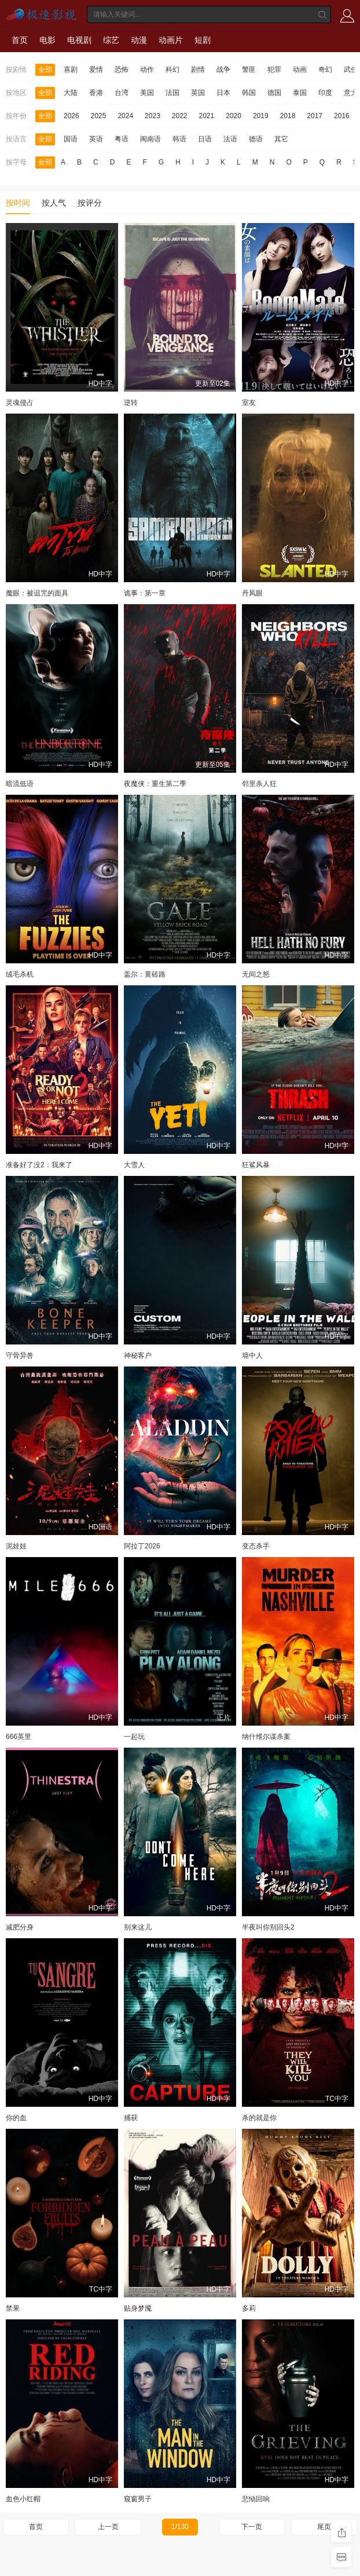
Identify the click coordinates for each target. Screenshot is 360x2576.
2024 (125, 116)
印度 (325, 93)
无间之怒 (256, 974)
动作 (147, 69)
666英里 (18, 1737)
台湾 (121, 93)
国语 (71, 139)
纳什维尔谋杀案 (266, 1737)
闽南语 (150, 139)
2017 (314, 116)
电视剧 (79, 40)
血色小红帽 (23, 2499)
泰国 (300, 93)
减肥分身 (20, 1927)
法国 (172, 93)
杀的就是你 (259, 2118)
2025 (98, 116)
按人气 (54, 202)
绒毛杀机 (20, 974)
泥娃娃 (16, 1546)
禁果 (13, 2308)
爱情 (96, 69)
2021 (207, 116)
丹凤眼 (252, 593)
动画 (300, 69)
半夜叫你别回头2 (268, 1927)
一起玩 (134, 1737)
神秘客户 (138, 1355)
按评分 (90, 202)
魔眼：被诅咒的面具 (37, 593)
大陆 (71, 93)
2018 (288, 116)
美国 (147, 93)
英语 (96, 139)
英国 (198, 93)
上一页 (108, 2527)
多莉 (249, 2308)
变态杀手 (256, 1546)
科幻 (172, 69)
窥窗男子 (138, 2499)
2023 (152, 116)
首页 (20, 40)
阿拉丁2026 (142, 1546)
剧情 (198, 69)
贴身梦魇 (138, 2308)
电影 (47, 40)
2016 (342, 116)
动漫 (139, 40)
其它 (281, 139)
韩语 (179, 139)
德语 (256, 139)
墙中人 (252, 1355)
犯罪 (274, 69)
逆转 (131, 403)
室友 (249, 403)
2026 (71, 116)
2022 (180, 116)
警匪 (249, 69)
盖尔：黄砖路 (145, 974)
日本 (223, 93)
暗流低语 (20, 784)
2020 (233, 116)
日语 (205, 139)
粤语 (121, 139)
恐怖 (121, 69)
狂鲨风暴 (256, 1165)
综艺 (111, 40)
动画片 (171, 40)
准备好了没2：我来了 (39, 1165)
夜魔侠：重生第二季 (155, 784)
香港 (96, 93)
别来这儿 (138, 1927)
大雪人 (134, 1165)
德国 (274, 93)
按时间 (18, 202)
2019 (261, 116)
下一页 (251, 2527)
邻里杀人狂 (259, 784)
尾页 (324, 2527)
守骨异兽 (20, 1355)
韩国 (249, 93)
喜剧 (71, 69)
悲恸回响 (256, 2499)
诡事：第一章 (145, 593)
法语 (230, 139)
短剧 (202, 40)
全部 (45, 69)
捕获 (131, 2118)
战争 (223, 69)
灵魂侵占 (20, 403)
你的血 (16, 2118)
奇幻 (325, 69)
